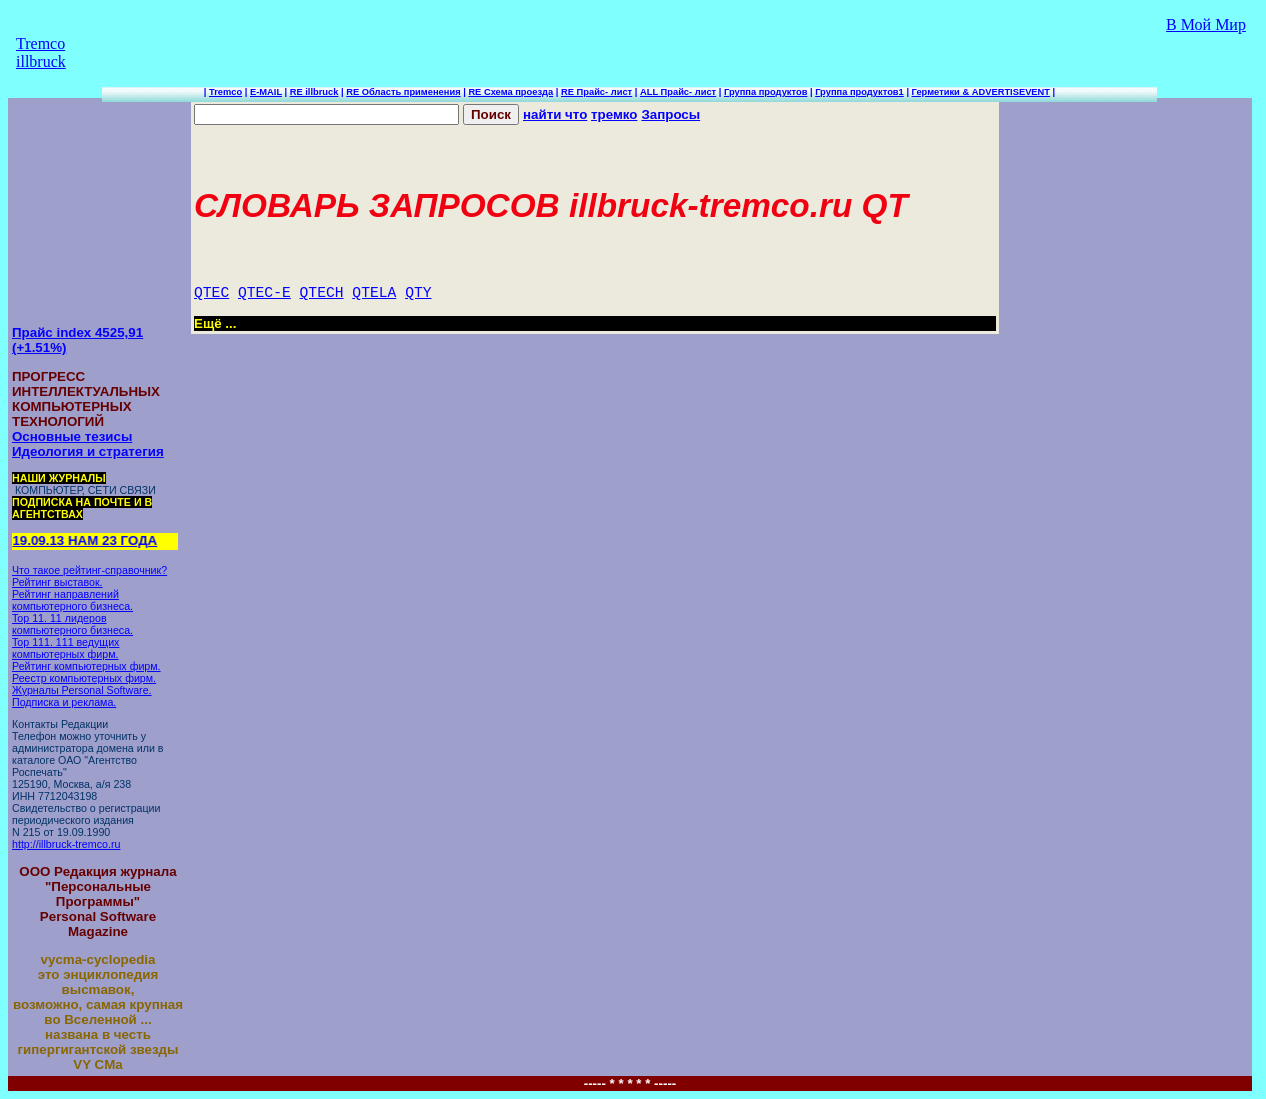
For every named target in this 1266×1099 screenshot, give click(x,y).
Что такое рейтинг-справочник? (89, 570)
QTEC (211, 293)
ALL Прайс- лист (678, 92)
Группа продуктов (765, 92)
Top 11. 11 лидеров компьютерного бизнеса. (72, 624)
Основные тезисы (72, 436)
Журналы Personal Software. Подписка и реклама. (82, 696)
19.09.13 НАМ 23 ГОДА (87, 540)
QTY (418, 293)
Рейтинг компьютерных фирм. (86, 666)
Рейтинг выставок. (57, 582)
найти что (555, 114)
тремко (614, 114)
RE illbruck (314, 92)
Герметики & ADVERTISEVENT (981, 92)
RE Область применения (403, 92)
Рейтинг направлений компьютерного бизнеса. (72, 600)
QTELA (374, 293)
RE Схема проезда (510, 92)
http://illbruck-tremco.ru (66, 844)
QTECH (322, 293)
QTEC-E (264, 293)
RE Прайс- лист (596, 92)
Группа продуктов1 (859, 92)
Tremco (225, 92)
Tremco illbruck (41, 52)
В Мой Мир (1206, 24)
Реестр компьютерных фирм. (84, 678)
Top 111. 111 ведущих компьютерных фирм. (65, 648)
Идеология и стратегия (88, 451)
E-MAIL (266, 92)
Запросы (670, 114)
